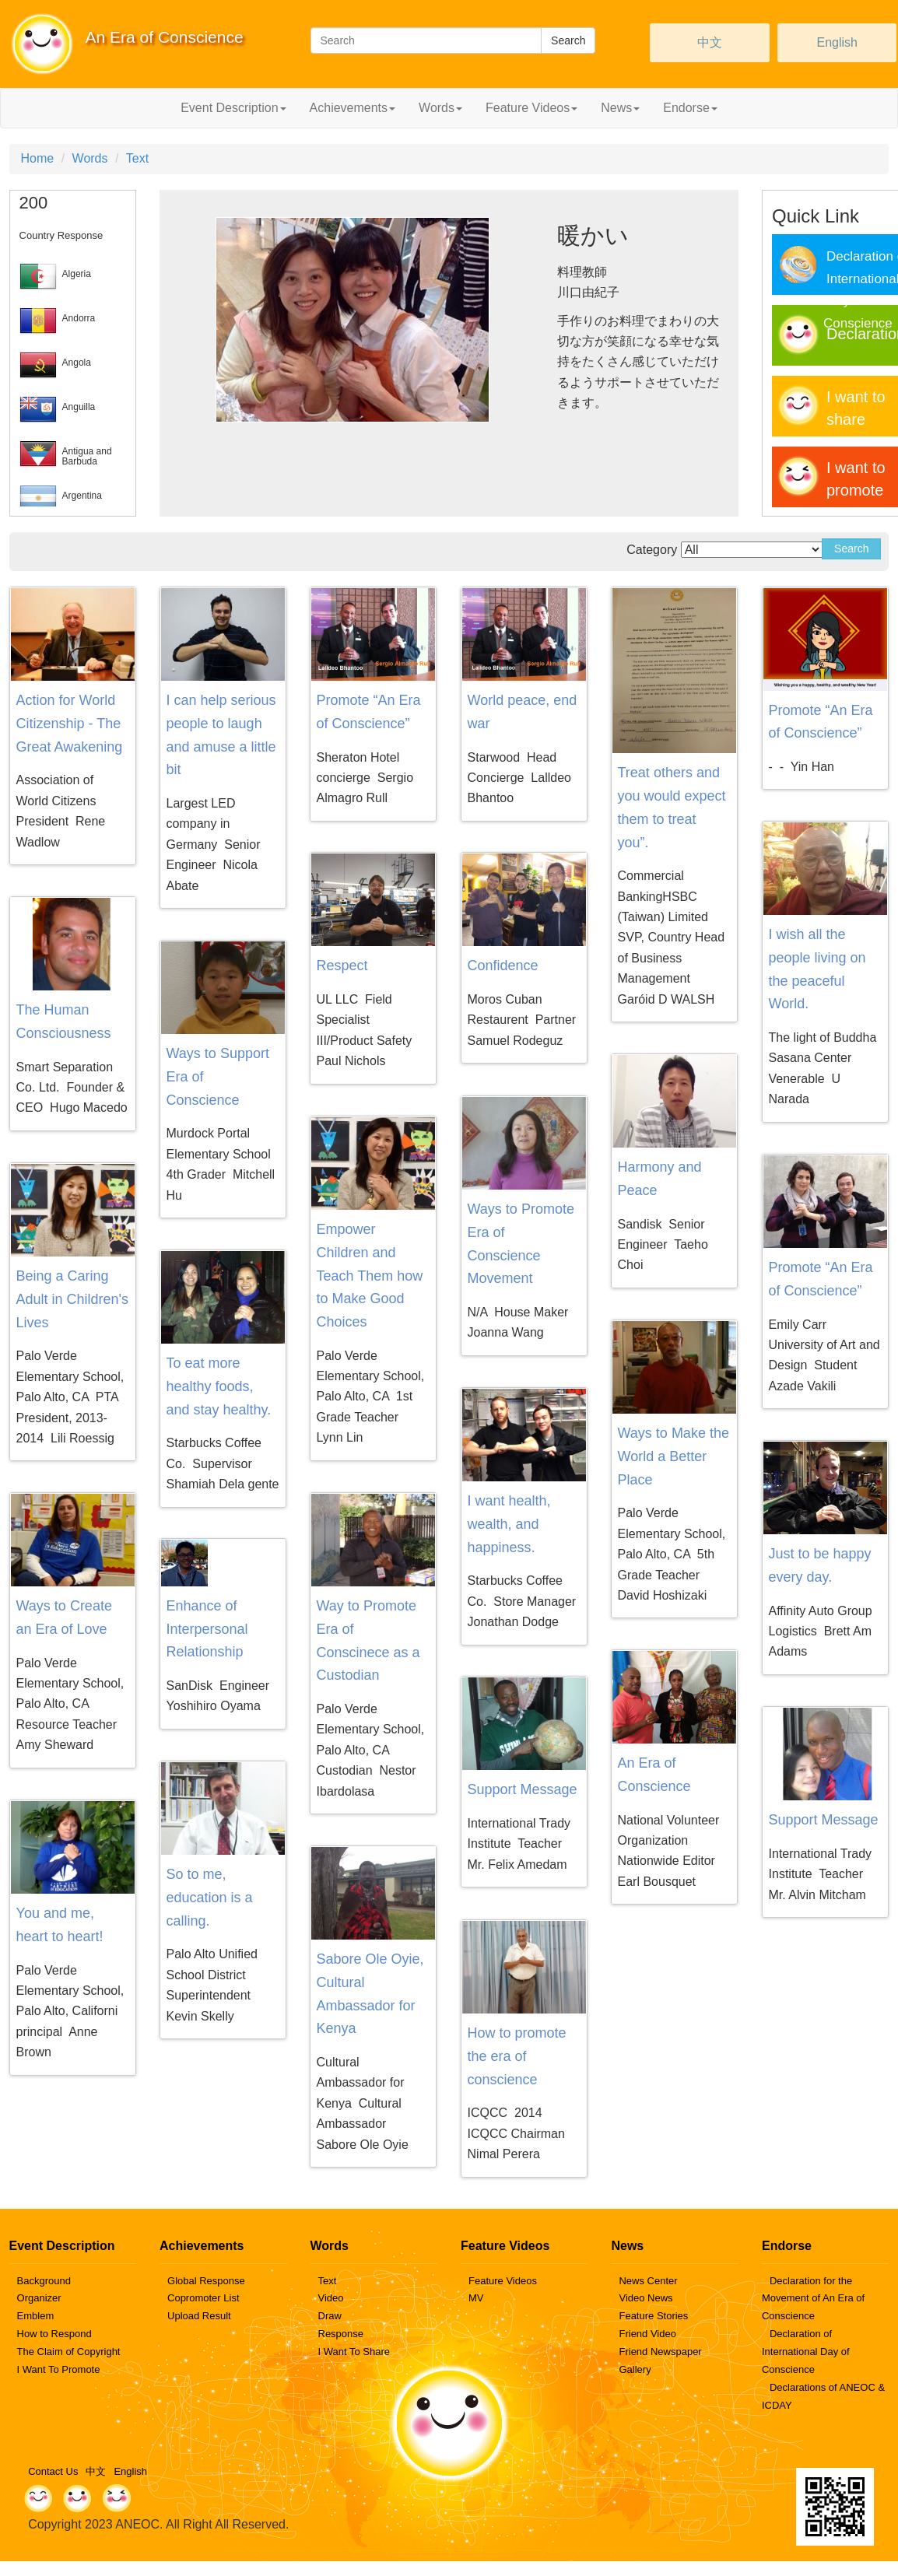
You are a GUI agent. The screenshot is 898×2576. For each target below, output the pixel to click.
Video (331, 2298)
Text (137, 158)
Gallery (635, 2369)
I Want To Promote (58, 2369)
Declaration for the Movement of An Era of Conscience (813, 2298)
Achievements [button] (353, 107)
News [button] (620, 107)
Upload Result (199, 2316)
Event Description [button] (233, 107)
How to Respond (54, 2333)
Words (90, 158)
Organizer (39, 2298)
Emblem (35, 2316)
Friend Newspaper (660, 2351)
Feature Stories (653, 2316)
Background (44, 2281)
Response (341, 2333)
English (836, 42)
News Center (648, 2281)
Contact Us (53, 2471)
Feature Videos (502, 2281)
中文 (709, 42)
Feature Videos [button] (531, 107)
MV (476, 2298)
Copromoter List (203, 2298)
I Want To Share (354, 2351)
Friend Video (647, 2333)
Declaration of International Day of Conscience (806, 2351)
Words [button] (440, 107)
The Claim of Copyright (69, 2351)
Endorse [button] (690, 107)
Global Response (206, 2281)
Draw (330, 2316)
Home (37, 158)
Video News (645, 2298)
